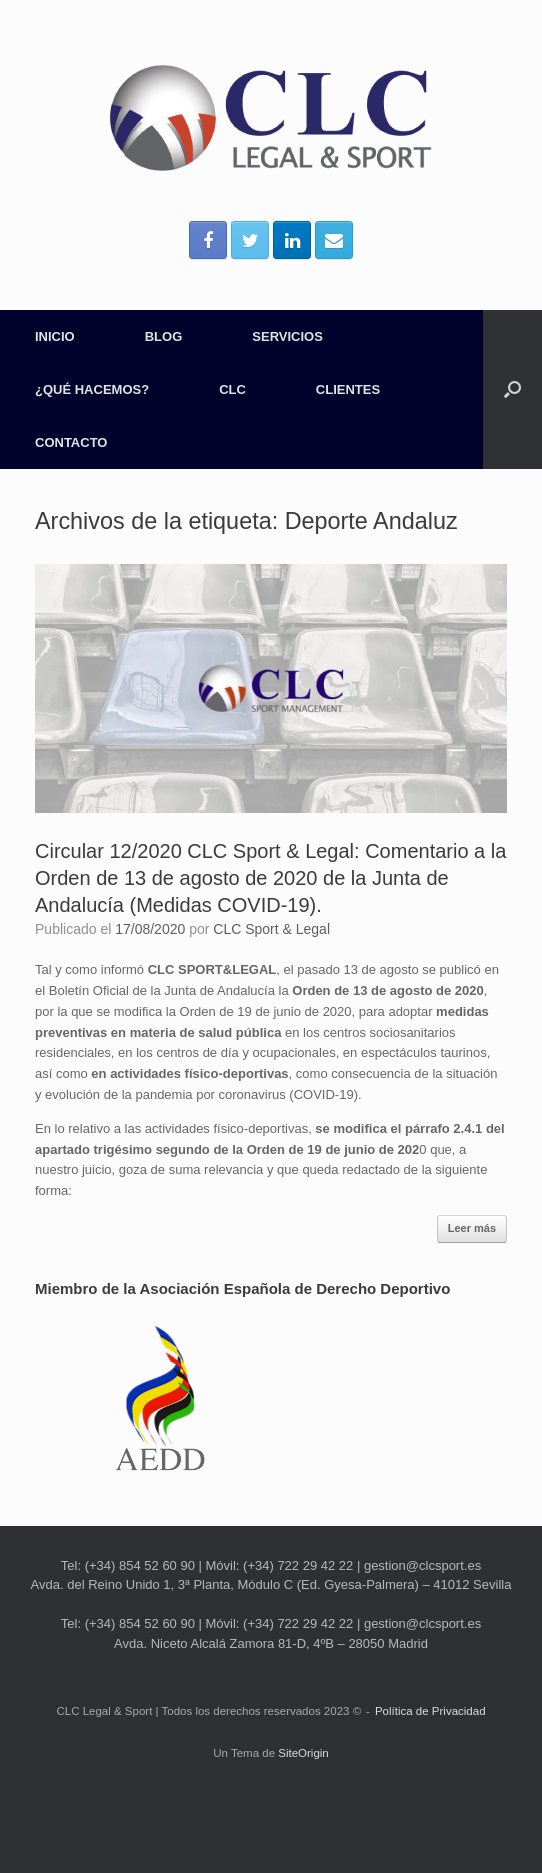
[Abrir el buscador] (512, 389)
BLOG (164, 336)
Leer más (472, 1228)
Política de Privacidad (430, 1711)
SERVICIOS (287, 336)
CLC (232, 389)
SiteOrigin (303, 1753)
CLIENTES (348, 389)
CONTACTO (71, 442)
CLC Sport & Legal (271, 929)
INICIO (55, 336)
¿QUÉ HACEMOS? (92, 389)
